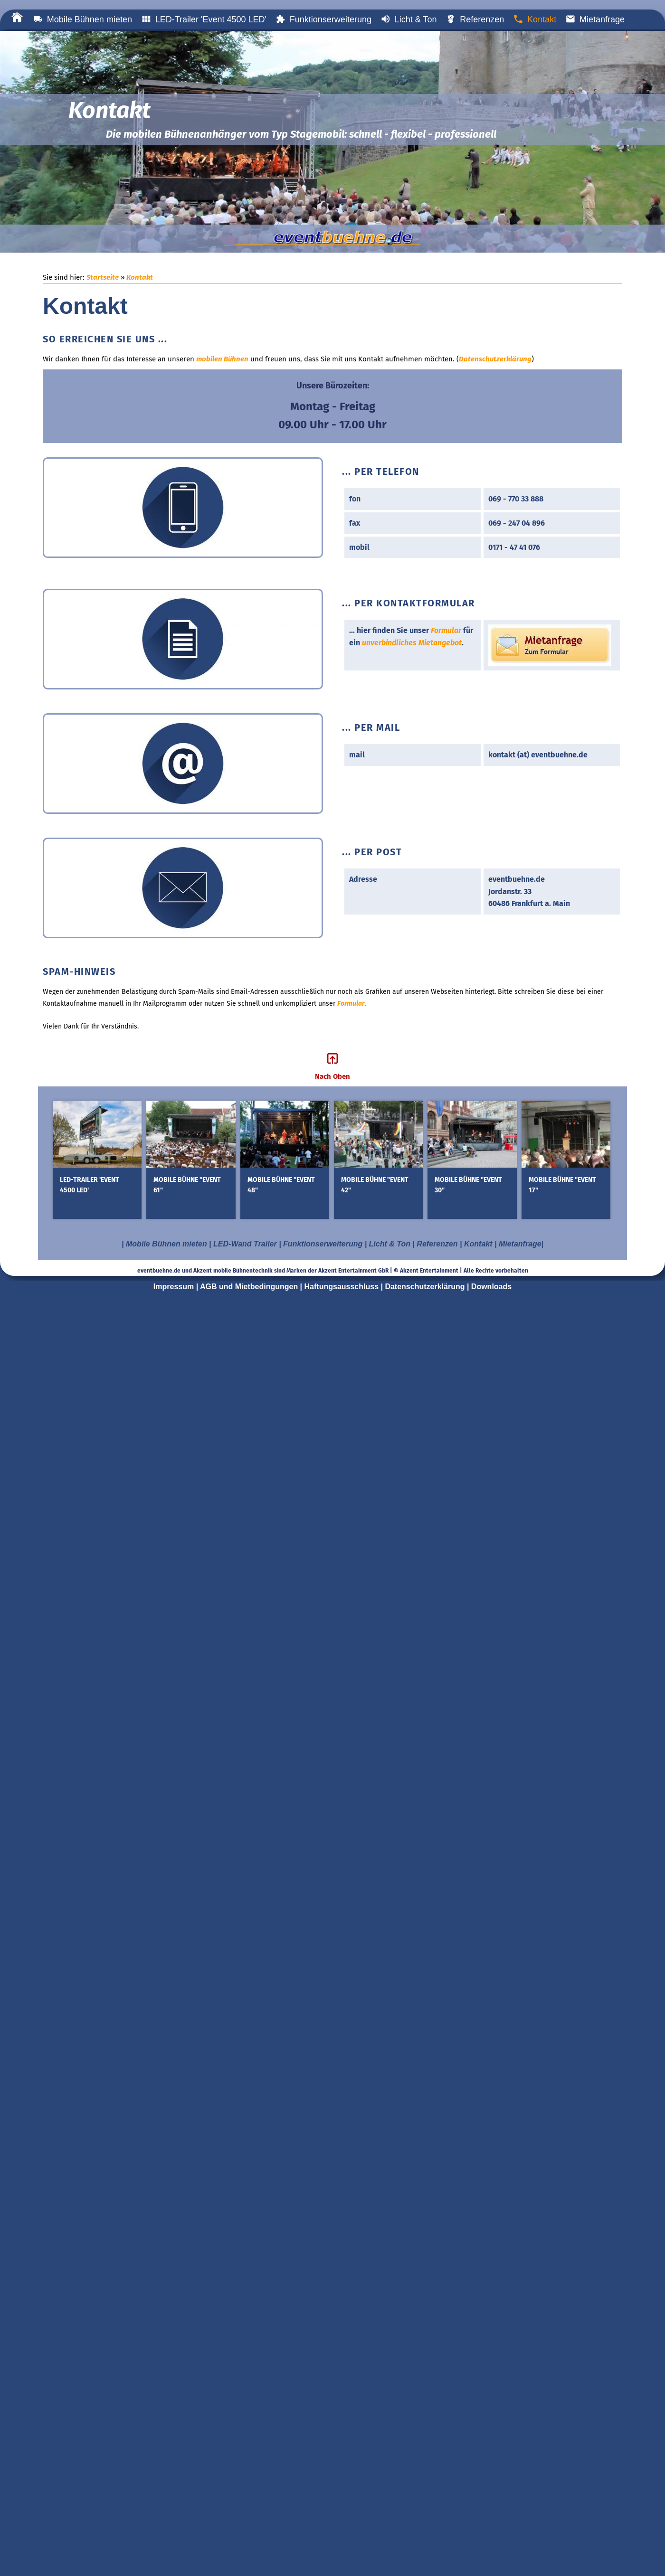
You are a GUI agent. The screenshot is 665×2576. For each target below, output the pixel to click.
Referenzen (475, 19)
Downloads (491, 1287)
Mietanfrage (595, 19)
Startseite (102, 277)
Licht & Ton (409, 19)
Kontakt (534, 19)
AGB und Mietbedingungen (249, 1287)
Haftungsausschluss (341, 1287)
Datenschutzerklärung (495, 359)
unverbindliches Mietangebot (412, 642)
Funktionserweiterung (323, 19)
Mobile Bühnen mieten (82, 19)
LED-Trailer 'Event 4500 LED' (204, 19)
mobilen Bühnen (222, 359)
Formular (446, 630)
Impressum (173, 1287)
